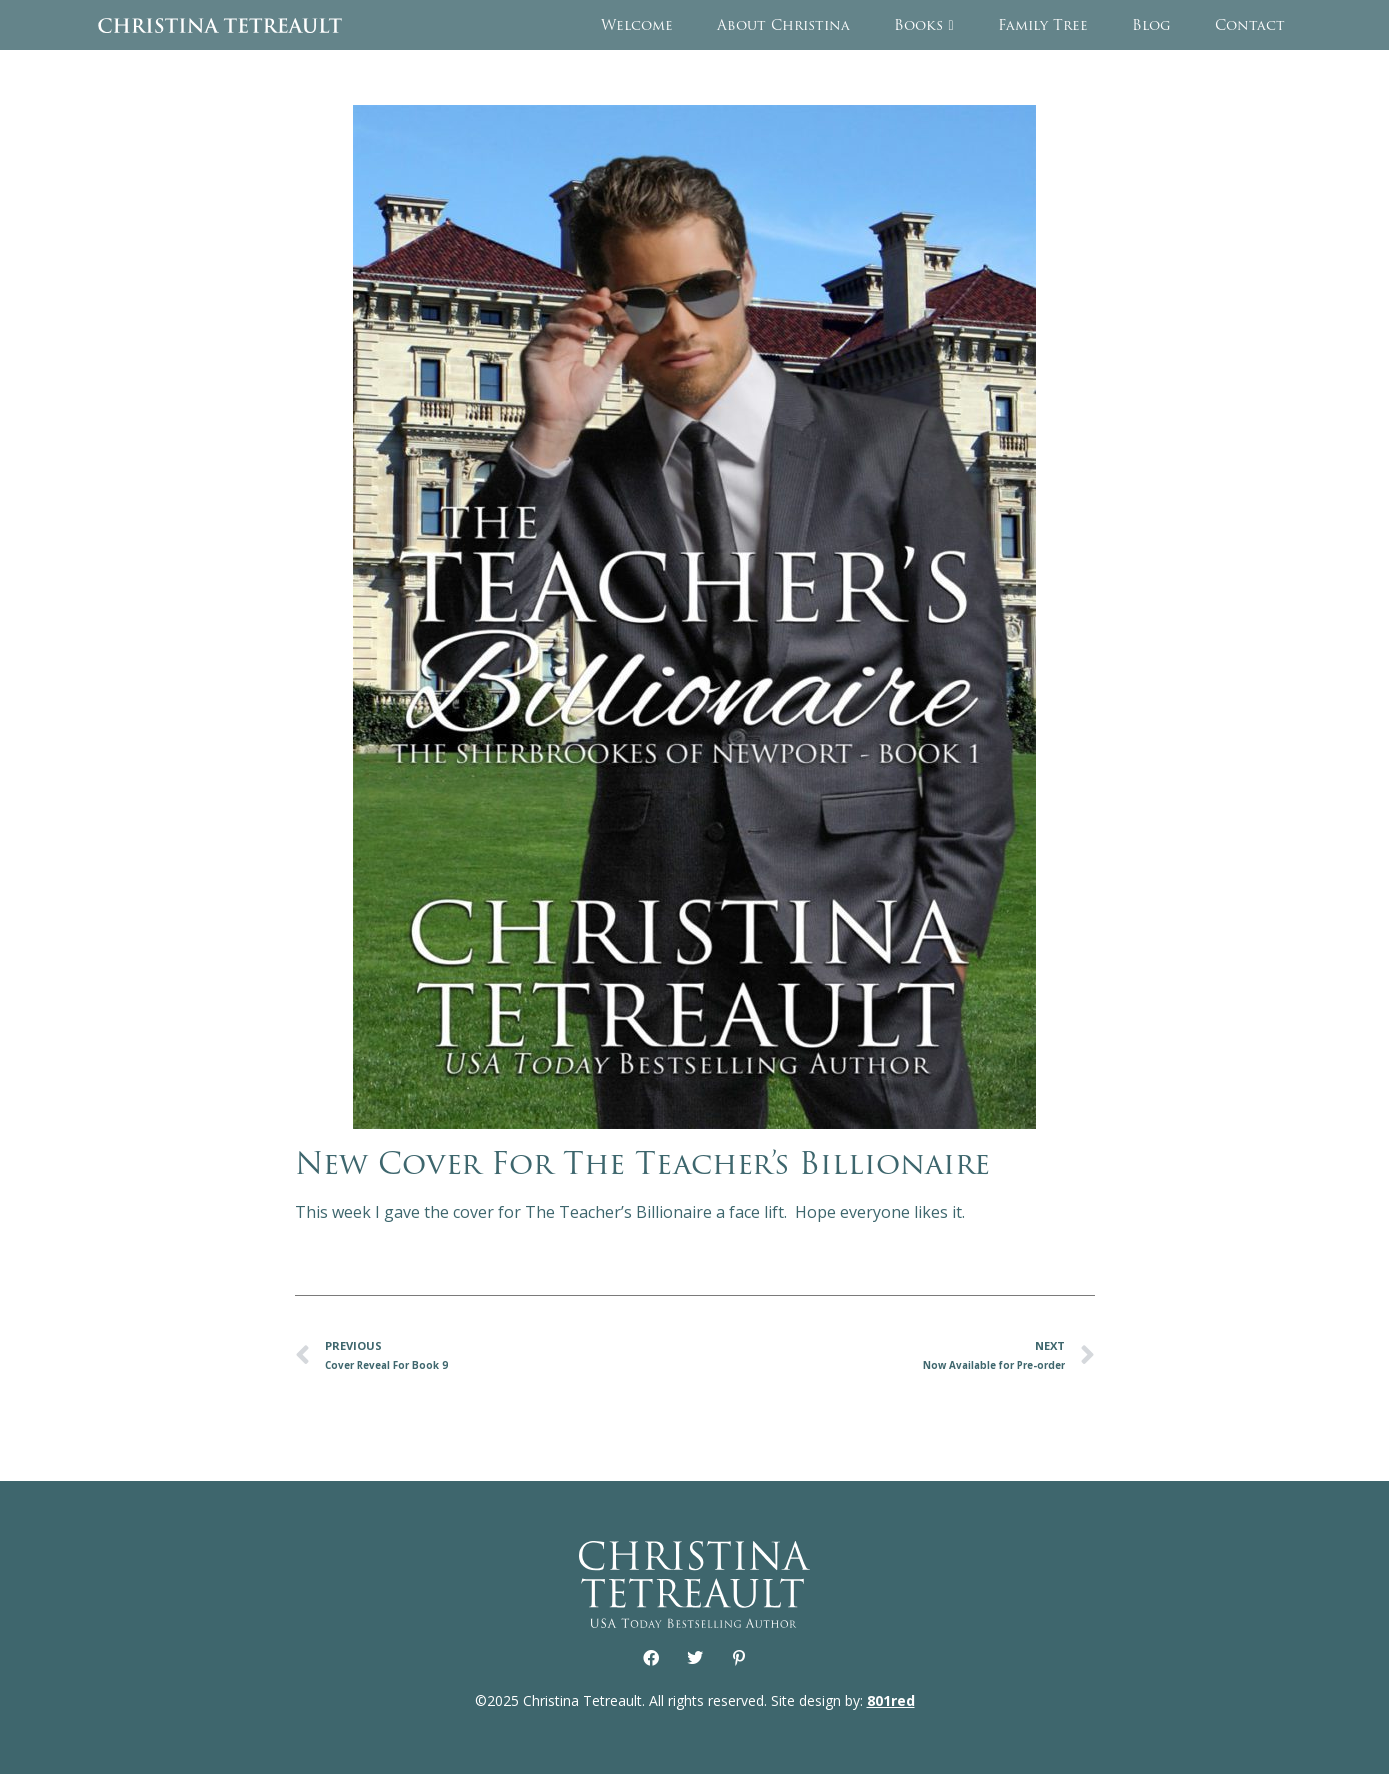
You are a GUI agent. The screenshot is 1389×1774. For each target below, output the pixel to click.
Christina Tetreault (220, 25)
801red (891, 1700)
